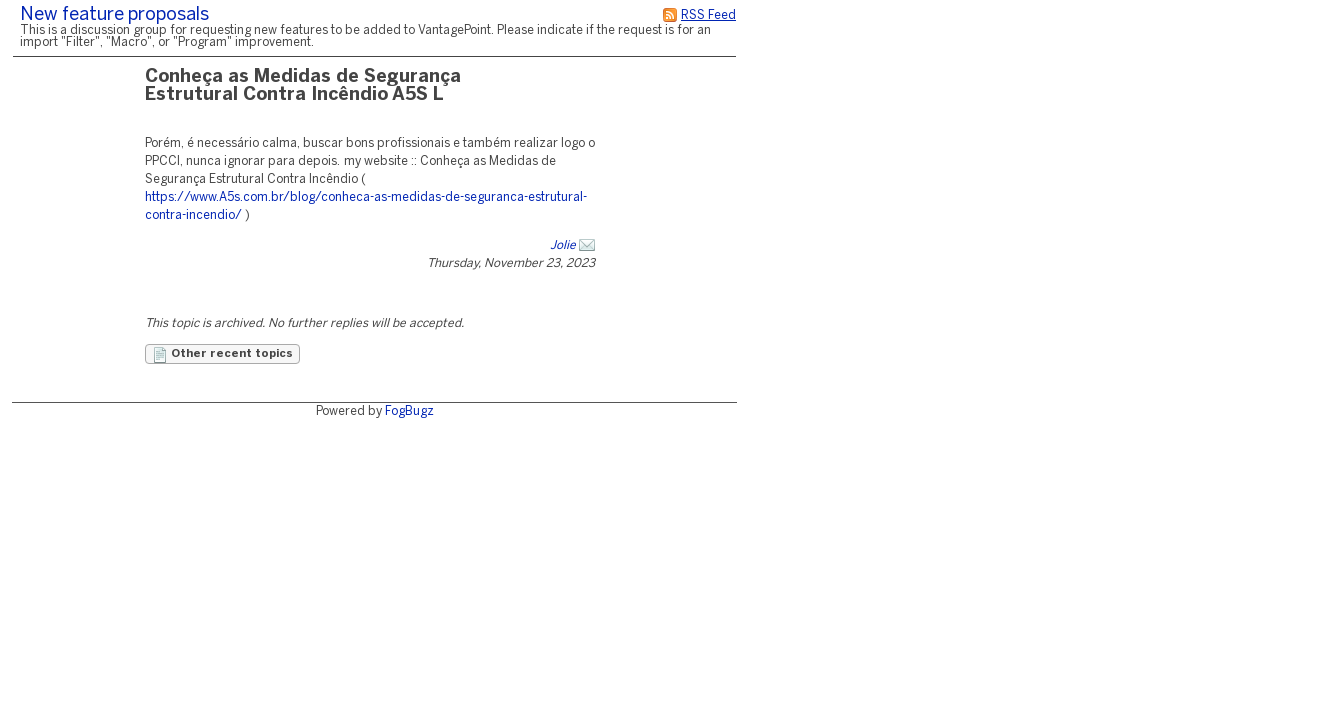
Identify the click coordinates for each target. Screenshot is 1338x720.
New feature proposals (114, 15)
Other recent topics (222, 355)
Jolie (563, 245)
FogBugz (409, 411)
